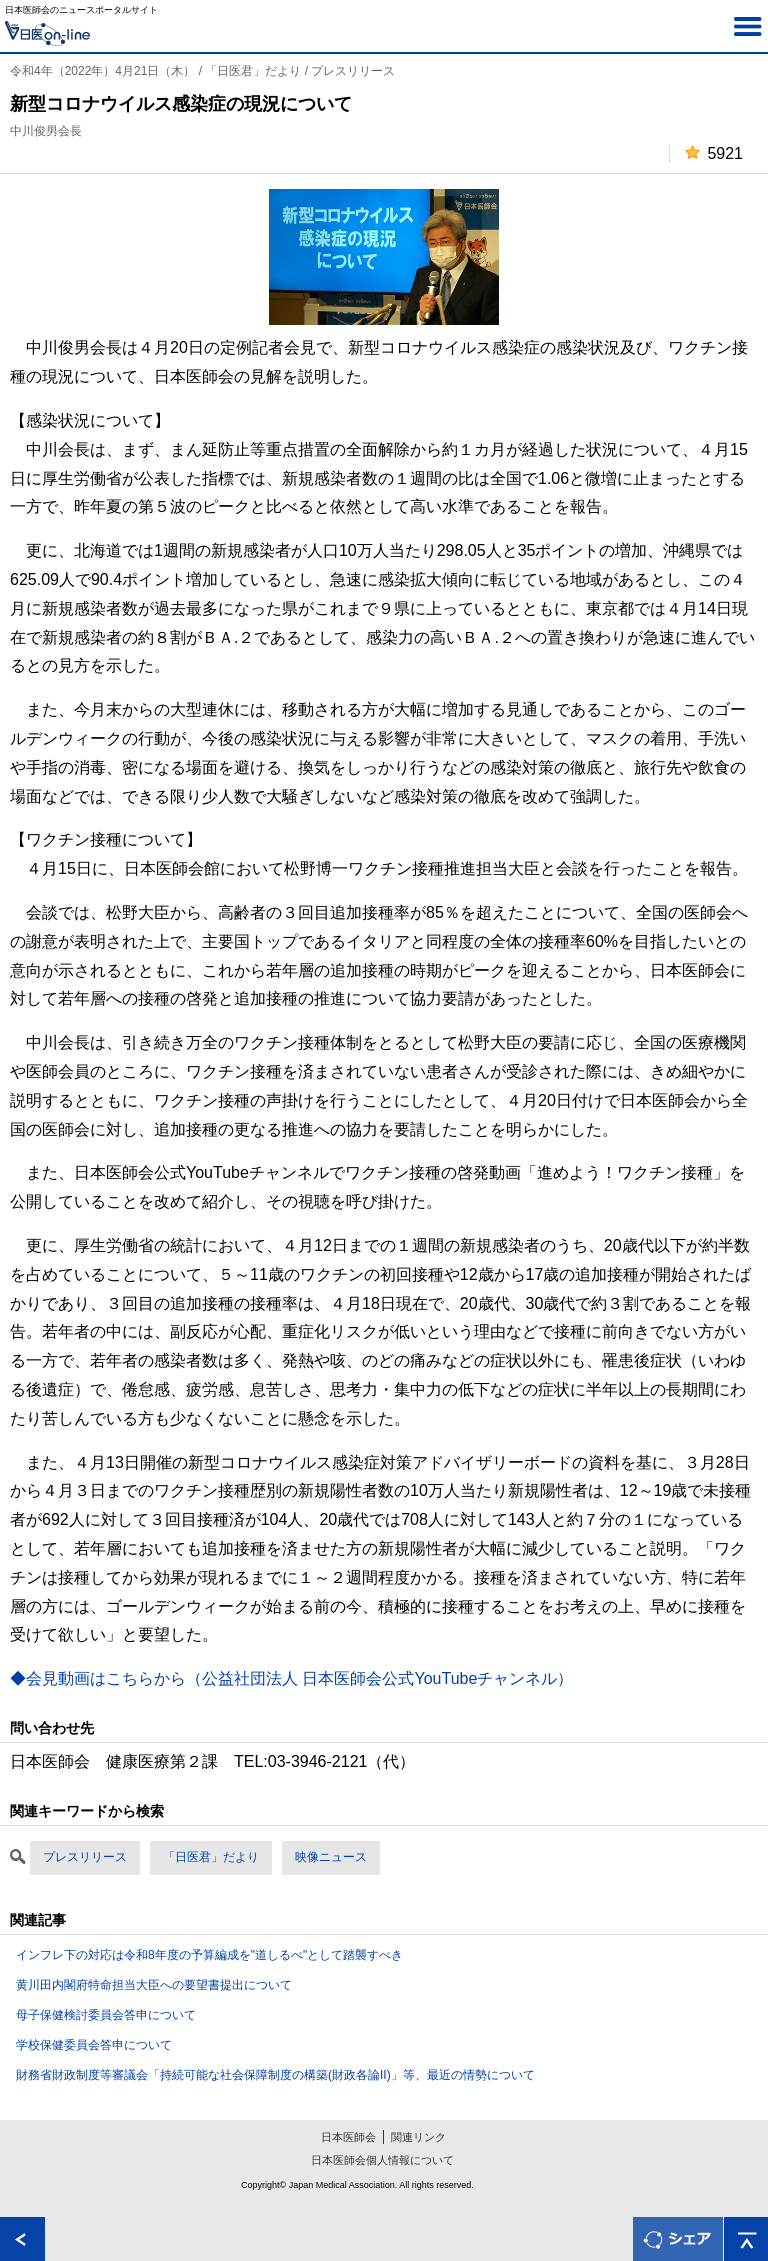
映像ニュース (331, 1857)
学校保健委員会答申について (94, 2045)
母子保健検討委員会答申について (106, 2015)
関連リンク (418, 2137)
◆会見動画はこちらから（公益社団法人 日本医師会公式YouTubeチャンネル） (291, 1678)
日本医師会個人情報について (382, 2160)
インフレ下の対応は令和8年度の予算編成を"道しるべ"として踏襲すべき (209, 1955)
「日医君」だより (211, 1857)
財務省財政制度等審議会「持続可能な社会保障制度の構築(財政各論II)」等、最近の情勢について (275, 2075)
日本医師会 (348, 2137)
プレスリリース (85, 1857)
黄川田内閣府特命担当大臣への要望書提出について (154, 1985)
